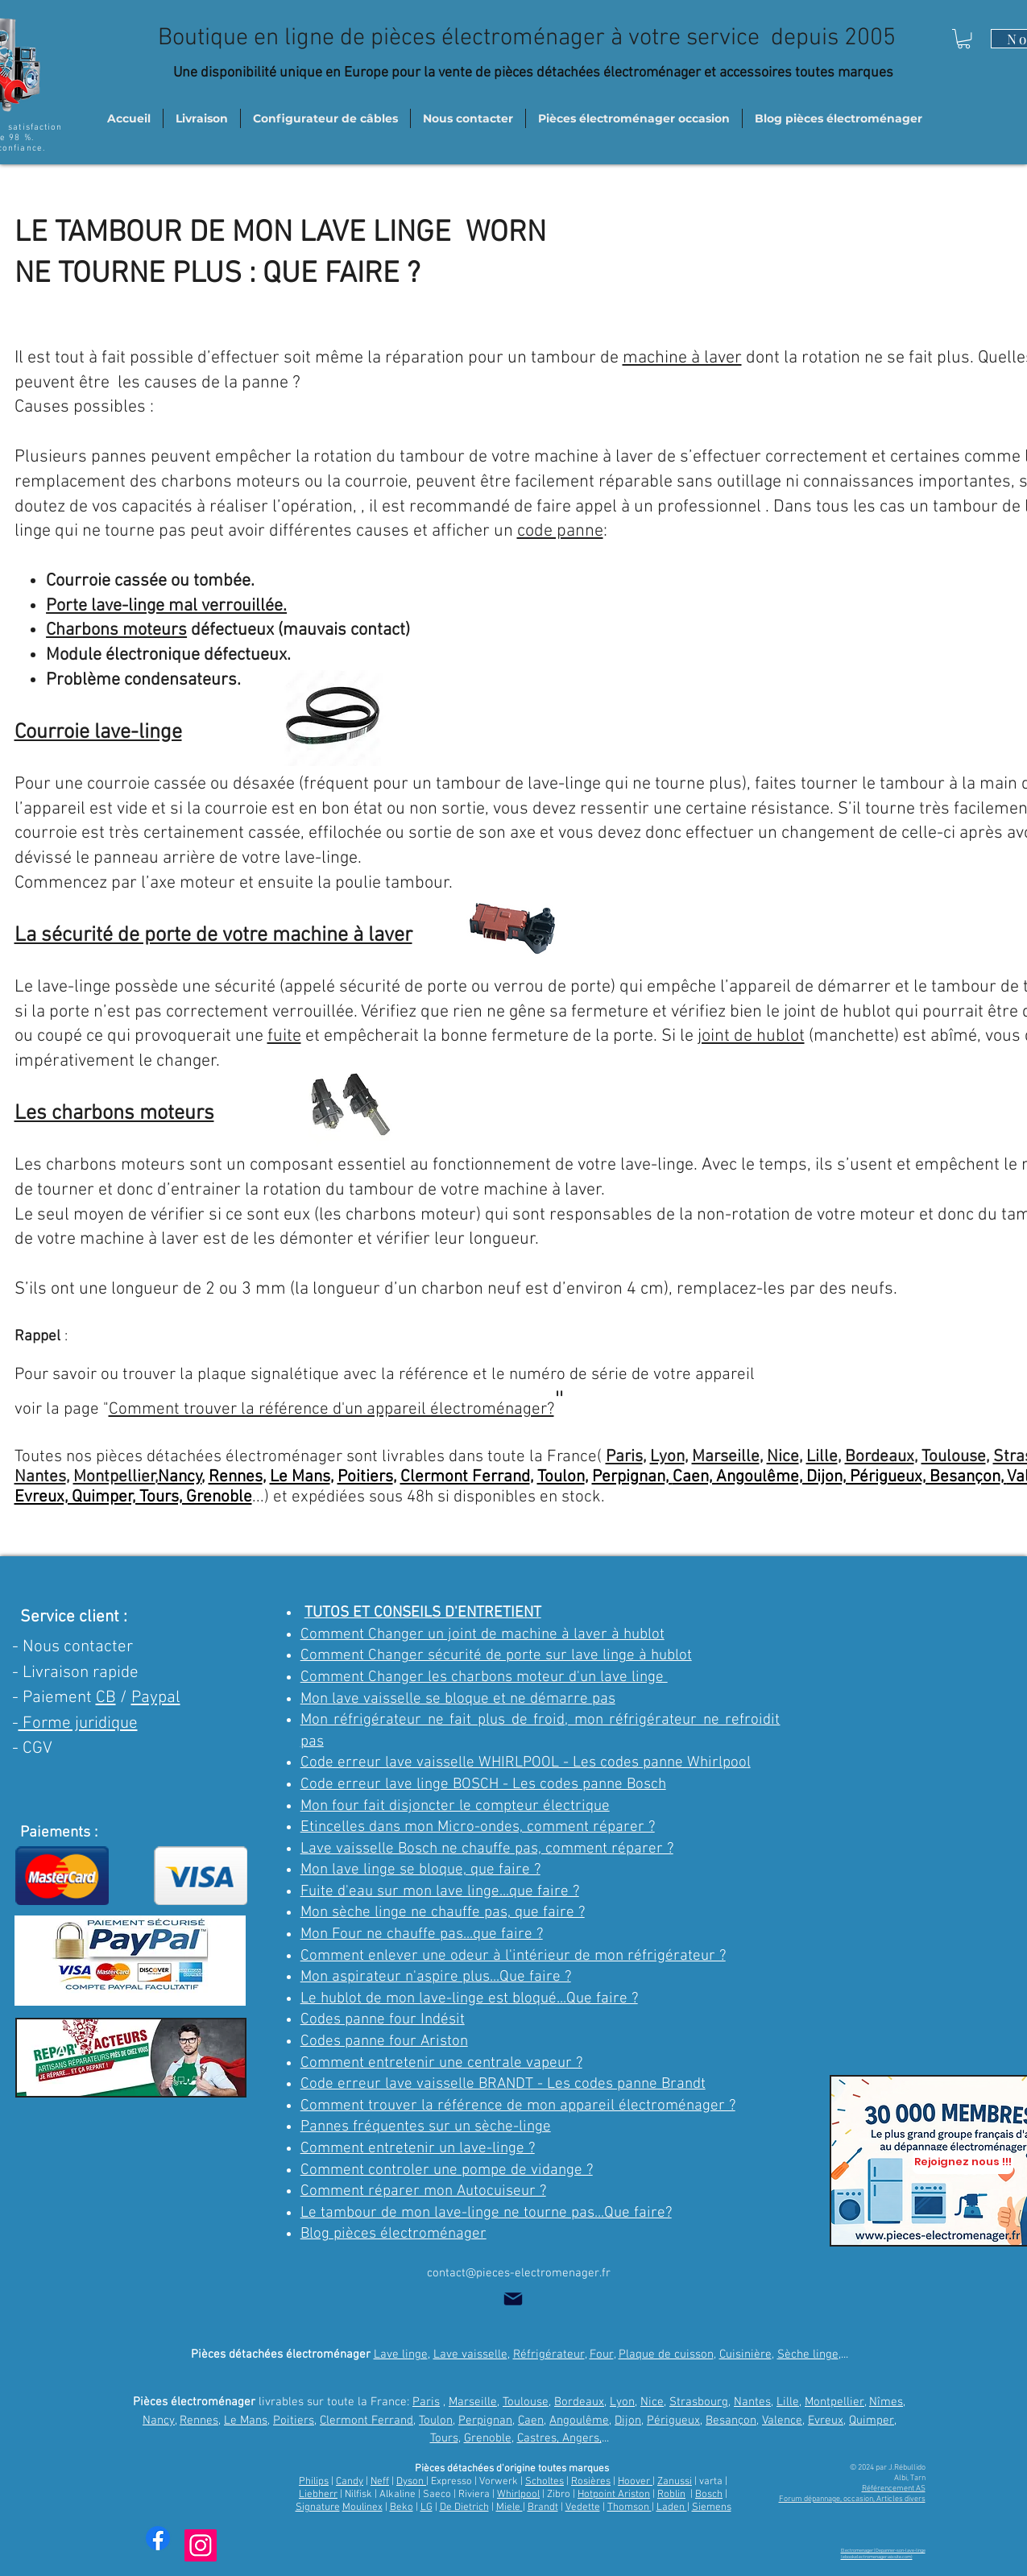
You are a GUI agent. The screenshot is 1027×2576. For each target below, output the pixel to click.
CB (106, 1698)
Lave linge (401, 2354)
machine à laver (682, 358)
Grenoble (487, 2438)
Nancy (180, 1477)
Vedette (582, 2507)
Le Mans (300, 1477)
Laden (671, 2507)
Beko (401, 2507)
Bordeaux (879, 1457)
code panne (560, 531)
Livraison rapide (81, 1673)
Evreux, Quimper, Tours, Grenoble (133, 1497)
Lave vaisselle (470, 2354)
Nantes (40, 1477)
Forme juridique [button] (78, 1723)
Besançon (731, 2420)
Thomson (629, 2507)
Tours (444, 2438)
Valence (782, 2420)
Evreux (825, 2420)
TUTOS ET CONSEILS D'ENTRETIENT (422, 1613)
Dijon (628, 2420)
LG (426, 2507)
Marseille (726, 1457)
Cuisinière (745, 2354)
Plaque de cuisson (666, 2354)
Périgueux (673, 2420)
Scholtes (544, 2481)
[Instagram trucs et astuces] (200, 2545)
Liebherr (318, 2494)
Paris (624, 1457)
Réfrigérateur (549, 2354)
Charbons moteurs (116, 630)
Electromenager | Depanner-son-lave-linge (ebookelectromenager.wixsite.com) (883, 2554)
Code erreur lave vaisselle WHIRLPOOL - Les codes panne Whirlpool (525, 1763)
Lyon (667, 1457)
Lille (822, 1457)
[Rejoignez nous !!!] (963, 2162)
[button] (963, 38)
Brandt (543, 2507)
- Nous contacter (72, 1647)
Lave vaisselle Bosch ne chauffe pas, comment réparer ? (486, 1849)
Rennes (236, 1477)
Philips (314, 2481)
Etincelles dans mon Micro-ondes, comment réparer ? (477, 1827)
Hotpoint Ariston (614, 2494)
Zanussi (674, 2481)
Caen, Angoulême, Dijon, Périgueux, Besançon (836, 1477)
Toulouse (953, 1457)
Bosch (709, 2494)
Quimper (871, 2420)
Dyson (411, 2481)
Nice (783, 1457)
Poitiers (365, 1477)
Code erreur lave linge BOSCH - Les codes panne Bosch (483, 1784)
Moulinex (362, 2507)
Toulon (561, 1477)
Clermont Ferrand (465, 1477)
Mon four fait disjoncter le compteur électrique (455, 1806)
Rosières (591, 2481)
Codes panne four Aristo (380, 2041)
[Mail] (513, 2299)
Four (602, 2354)
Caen (531, 2420)
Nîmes (886, 2402)
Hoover (635, 2481)
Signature (318, 2507)
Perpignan (485, 2420)
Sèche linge (808, 2354)
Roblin (671, 2494)
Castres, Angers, (559, 2438)
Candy (349, 2481)
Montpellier (114, 1477)
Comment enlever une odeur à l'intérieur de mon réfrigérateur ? (513, 1956)
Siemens (711, 2507)
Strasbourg (698, 2402)
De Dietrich (464, 2507)
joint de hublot (751, 1036)
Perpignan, (632, 1477)
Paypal (155, 1698)
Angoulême (579, 2420)
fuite (284, 1036)
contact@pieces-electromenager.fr (519, 2273)
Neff (380, 2481)
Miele (509, 2507)
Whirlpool (518, 2494)
